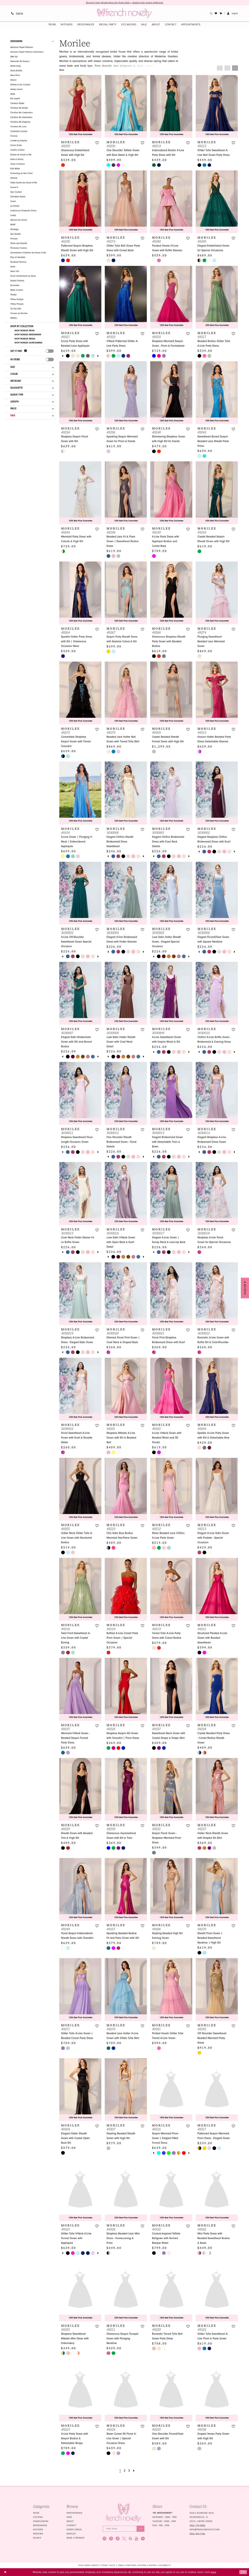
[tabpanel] (67, 355)
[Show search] (211, 13)
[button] (220, 13)
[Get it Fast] (25, 350)
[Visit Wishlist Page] (216, 13)
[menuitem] (17, 13)
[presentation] (49, 351)
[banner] (124, 13)
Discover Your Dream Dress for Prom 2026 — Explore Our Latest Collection (124, 2)
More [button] (61, 70)
